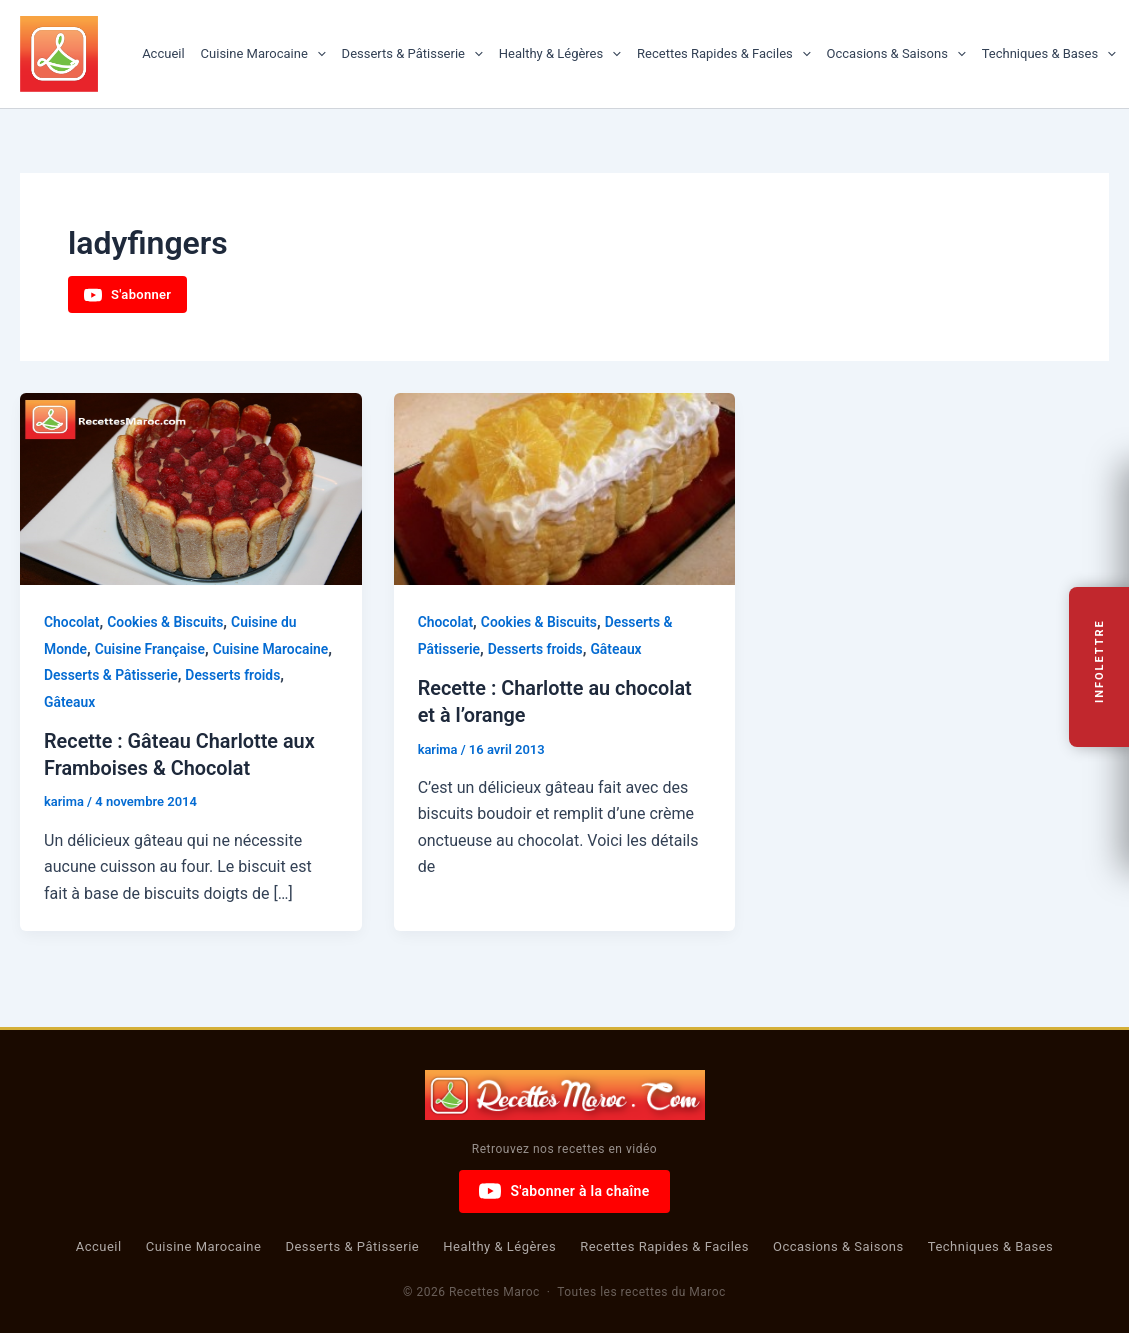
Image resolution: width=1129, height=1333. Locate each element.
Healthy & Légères (560, 54)
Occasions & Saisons (896, 54)
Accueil (163, 53)
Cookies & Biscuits (166, 622)
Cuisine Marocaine (263, 54)
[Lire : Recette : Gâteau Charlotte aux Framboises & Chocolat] (191, 488)
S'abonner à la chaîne (564, 1190)
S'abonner (127, 295)
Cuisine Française (150, 649)
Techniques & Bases (1049, 54)
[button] (317, 54)
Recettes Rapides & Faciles (724, 54)
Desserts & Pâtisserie (412, 54)
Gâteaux (70, 702)
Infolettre (1099, 661)
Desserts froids (235, 675)
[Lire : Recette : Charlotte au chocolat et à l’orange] (565, 488)
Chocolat (72, 622)
